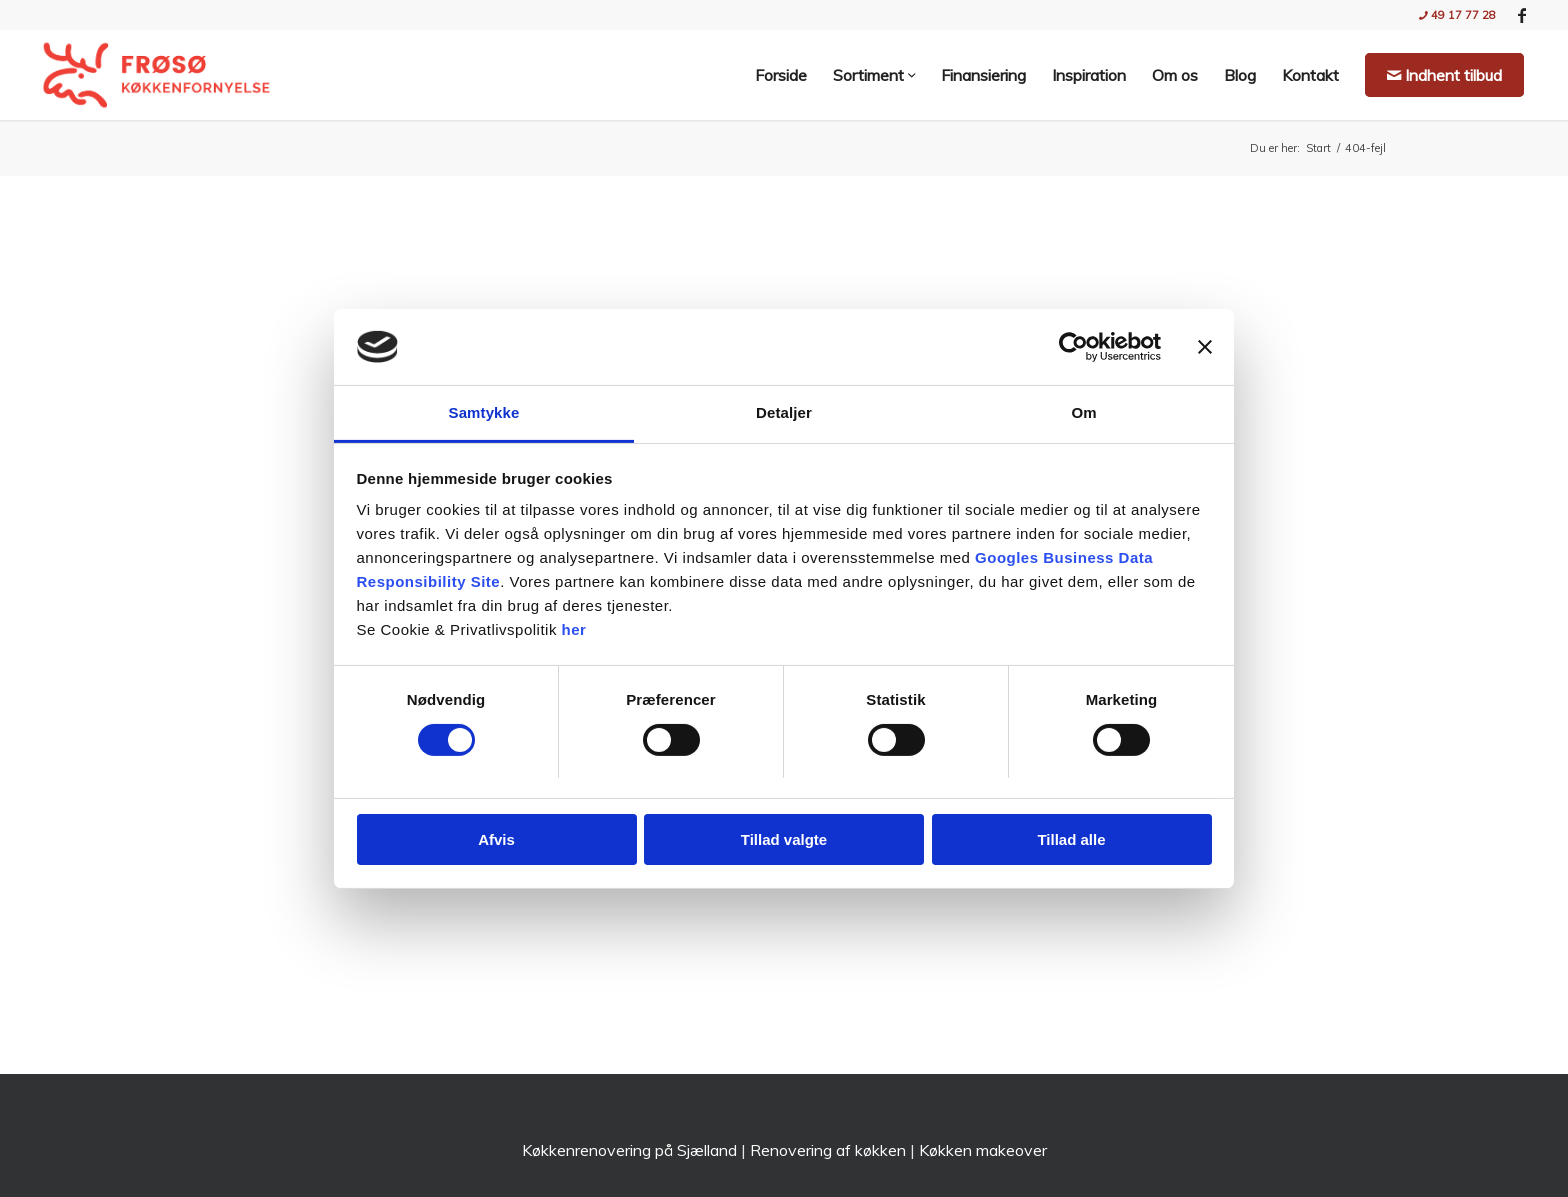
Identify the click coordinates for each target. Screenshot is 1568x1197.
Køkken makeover (983, 1150)
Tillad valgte (784, 839)
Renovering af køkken (828, 1150)
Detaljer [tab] (784, 412)
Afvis (496, 839)
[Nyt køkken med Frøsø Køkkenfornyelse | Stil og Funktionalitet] (156, 75)
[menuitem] (1452, 15)
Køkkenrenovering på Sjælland (629, 1150)
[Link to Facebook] (1522, 15)
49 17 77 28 (1457, 15)
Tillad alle (1071, 839)
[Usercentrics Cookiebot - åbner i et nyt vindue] (1073, 347)
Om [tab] (1083, 412)
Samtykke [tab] (484, 412)
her (574, 629)
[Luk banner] (1205, 347)
